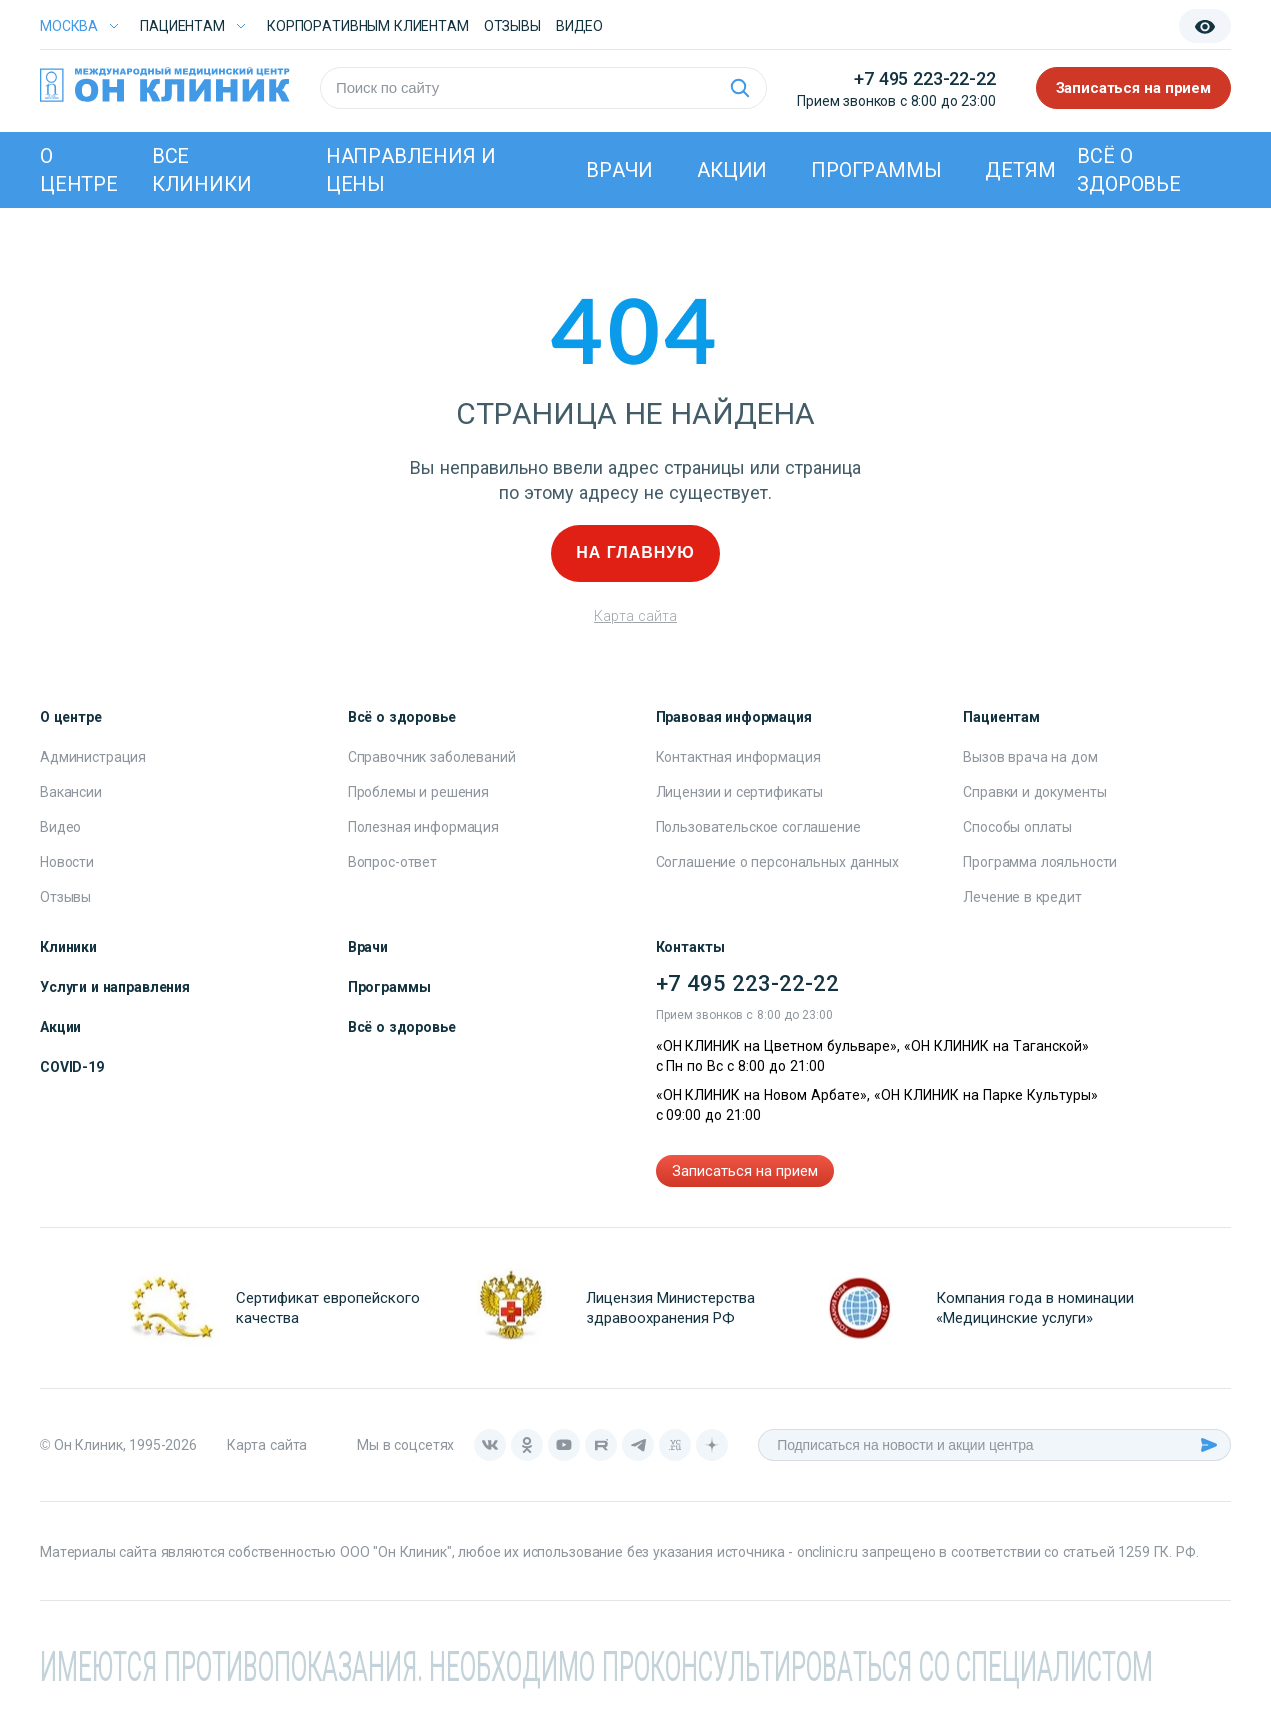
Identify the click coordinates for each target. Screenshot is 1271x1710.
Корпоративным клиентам (368, 26)
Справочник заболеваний (432, 757)
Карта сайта (635, 616)
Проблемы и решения (418, 792)
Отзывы (512, 26)
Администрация (93, 757)
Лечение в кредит (1022, 897)
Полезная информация (423, 827)
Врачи (619, 170)
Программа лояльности (1040, 862)
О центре (79, 170)
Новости (67, 862)
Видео (60, 827)
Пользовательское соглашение (758, 827)
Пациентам (182, 26)
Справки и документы (1034, 792)
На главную (635, 552)
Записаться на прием (1134, 88)
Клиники (68, 947)
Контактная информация (738, 757)
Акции (732, 170)
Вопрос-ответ (392, 862)
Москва (69, 26)
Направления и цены (411, 170)
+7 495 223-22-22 (924, 78)
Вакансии (71, 792)
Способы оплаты (1017, 827)
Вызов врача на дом (1030, 757)
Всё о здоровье (1128, 170)
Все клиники (202, 170)
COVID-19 (72, 1067)
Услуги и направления (115, 987)
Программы (876, 170)
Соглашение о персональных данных (777, 862)
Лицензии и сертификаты (740, 792)
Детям (1020, 170)
